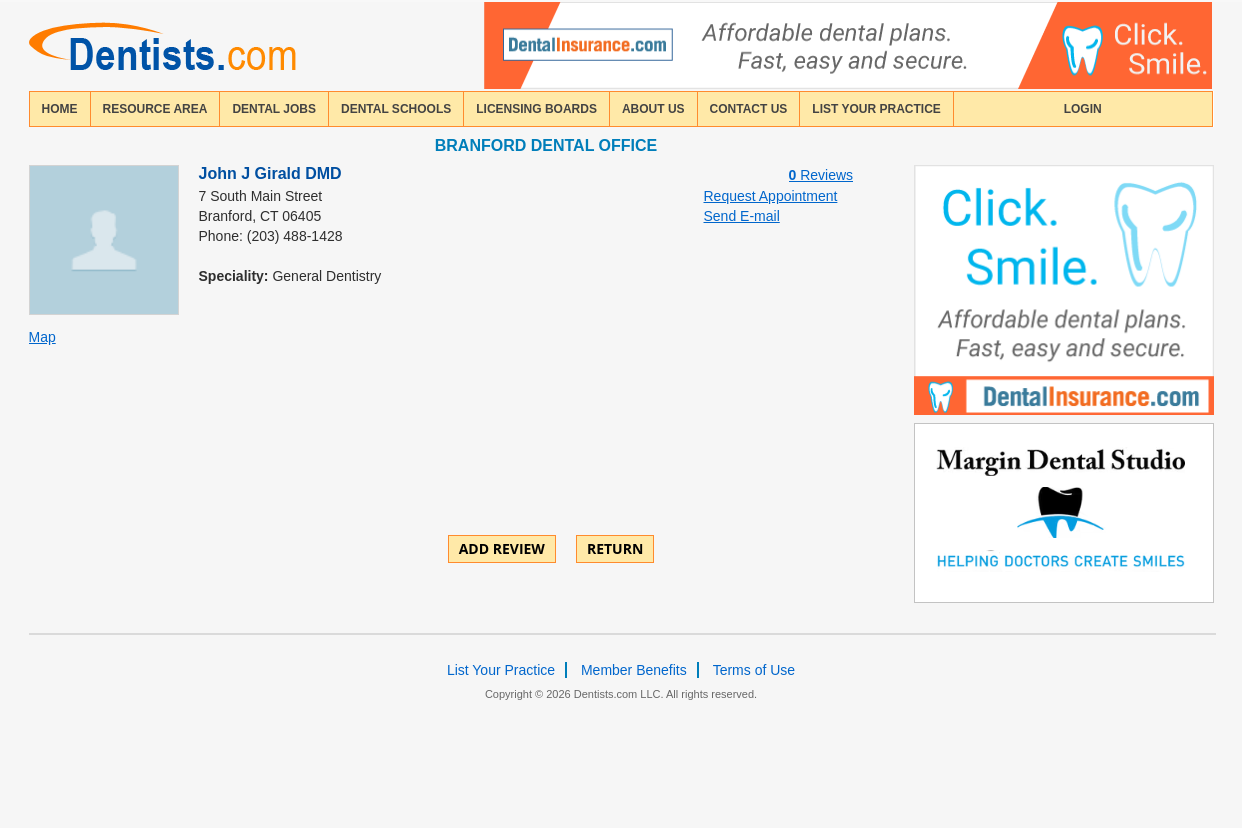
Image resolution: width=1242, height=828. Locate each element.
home (60, 109)
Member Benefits (634, 670)
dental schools (396, 109)
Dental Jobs (274, 109)
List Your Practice (876, 109)
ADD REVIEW (502, 548)
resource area (155, 109)
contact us (749, 109)
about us (653, 109)
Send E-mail (742, 216)
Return (615, 548)
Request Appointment (771, 196)
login (1083, 109)
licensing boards (536, 109)
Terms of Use (754, 670)
